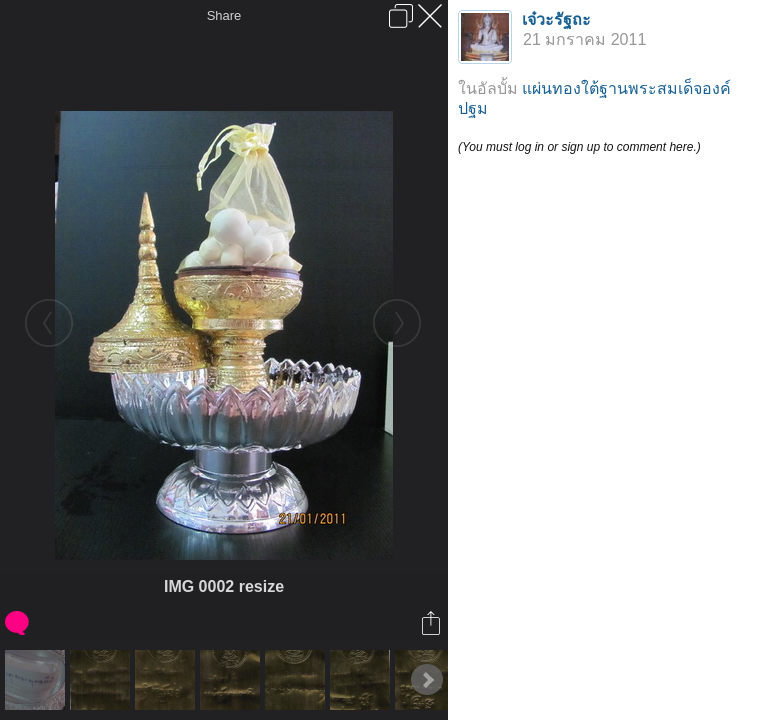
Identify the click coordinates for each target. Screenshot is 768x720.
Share (224, 15)
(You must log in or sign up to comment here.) (579, 147)
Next (427, 680)
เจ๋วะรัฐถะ (556, 19)
